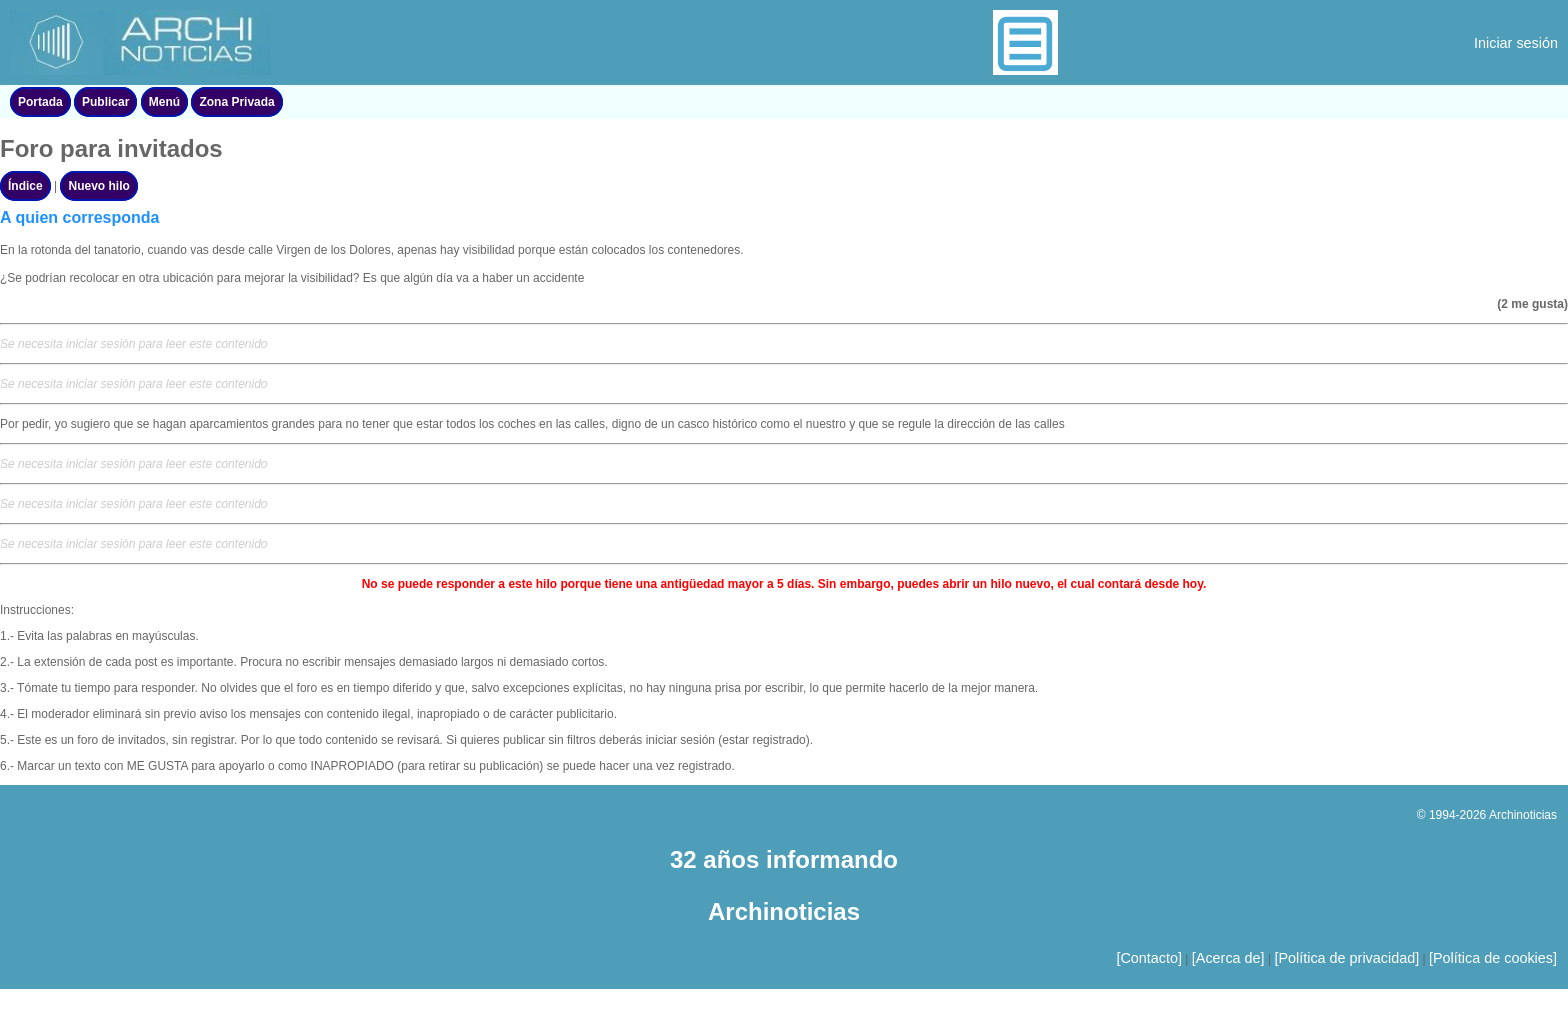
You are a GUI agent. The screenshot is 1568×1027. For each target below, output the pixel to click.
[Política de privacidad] (1346, 958)
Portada (40, 102)
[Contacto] (1149, 958)
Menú (164, 102)
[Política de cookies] (1493, 958)
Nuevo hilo (98, 186)
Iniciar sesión (1516, 43)
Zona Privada (236, 102)
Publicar (105, 102)
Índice (25, 186)
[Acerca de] (1228, 958)
